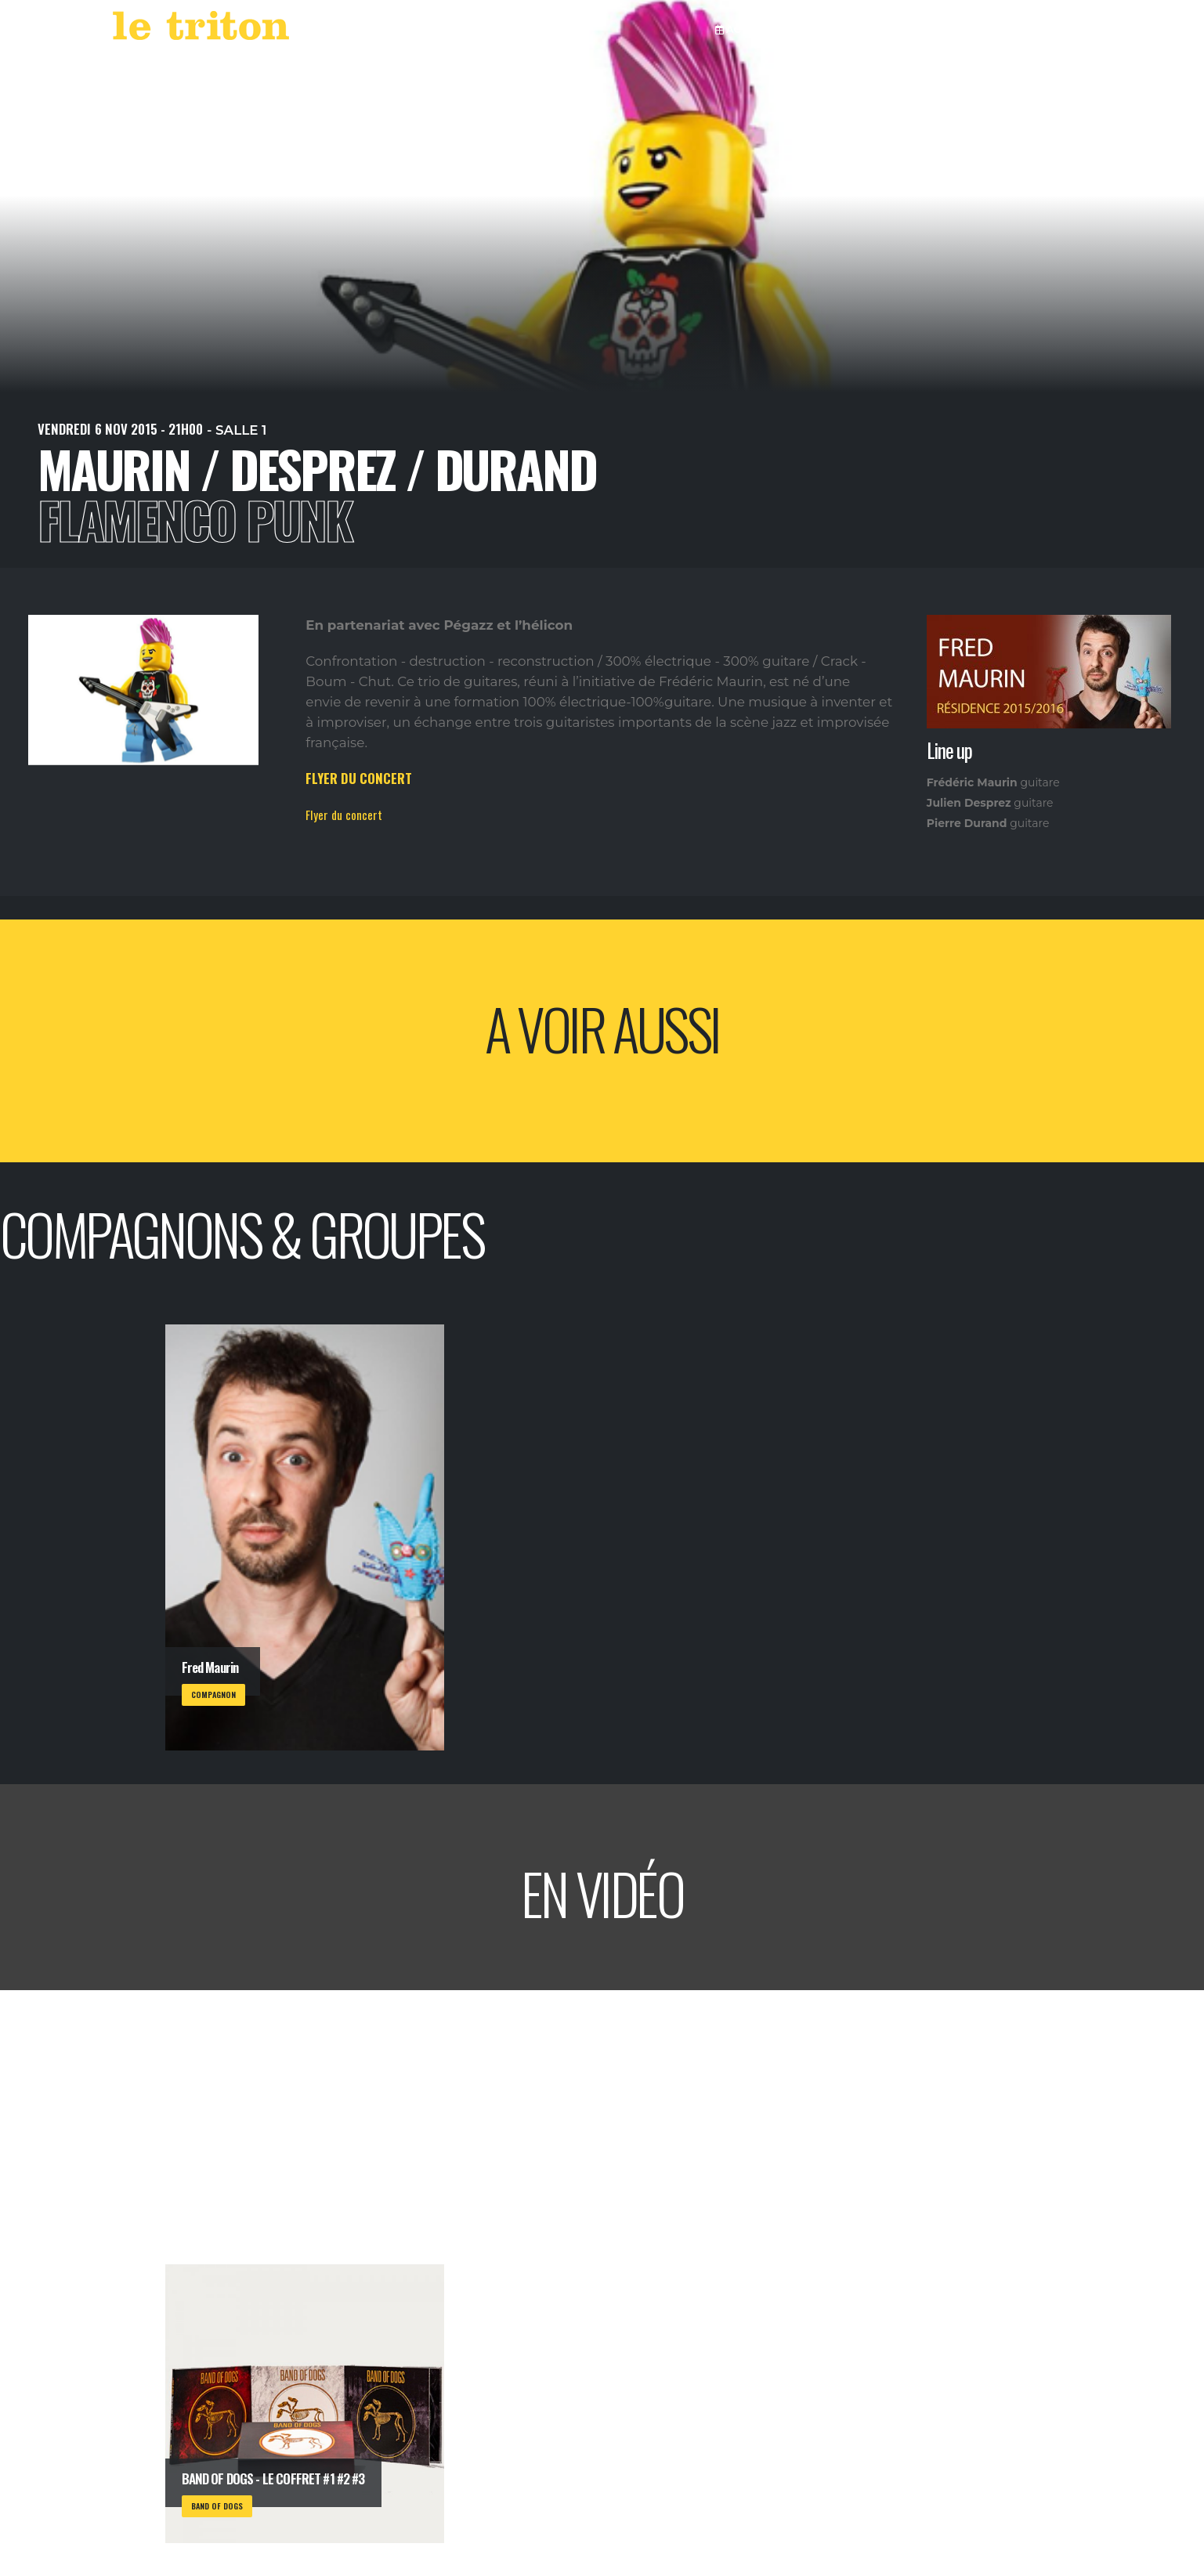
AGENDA (743, 29)
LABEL (810, 29)
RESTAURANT (931, 29)
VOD (862, 29)
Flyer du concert (344, 814)
